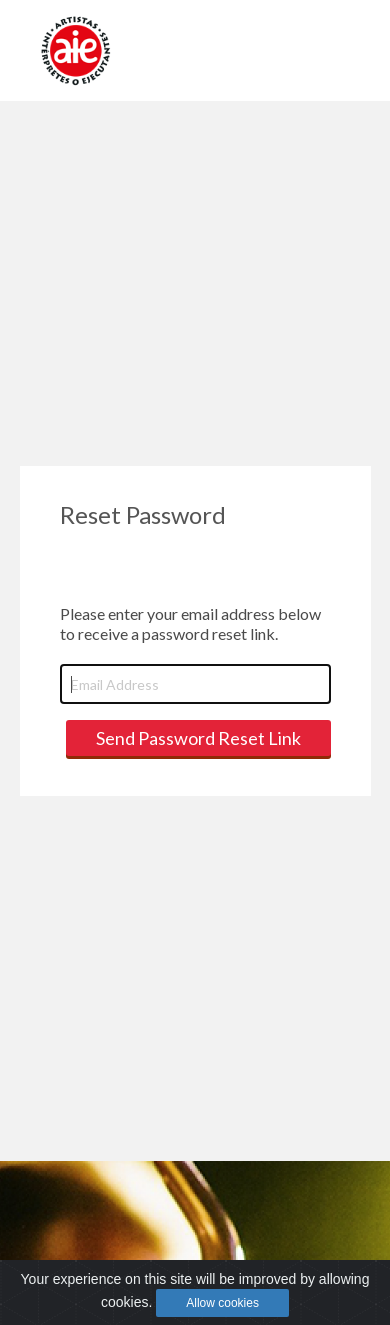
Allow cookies (222, 1303)
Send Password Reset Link (198, 738)
